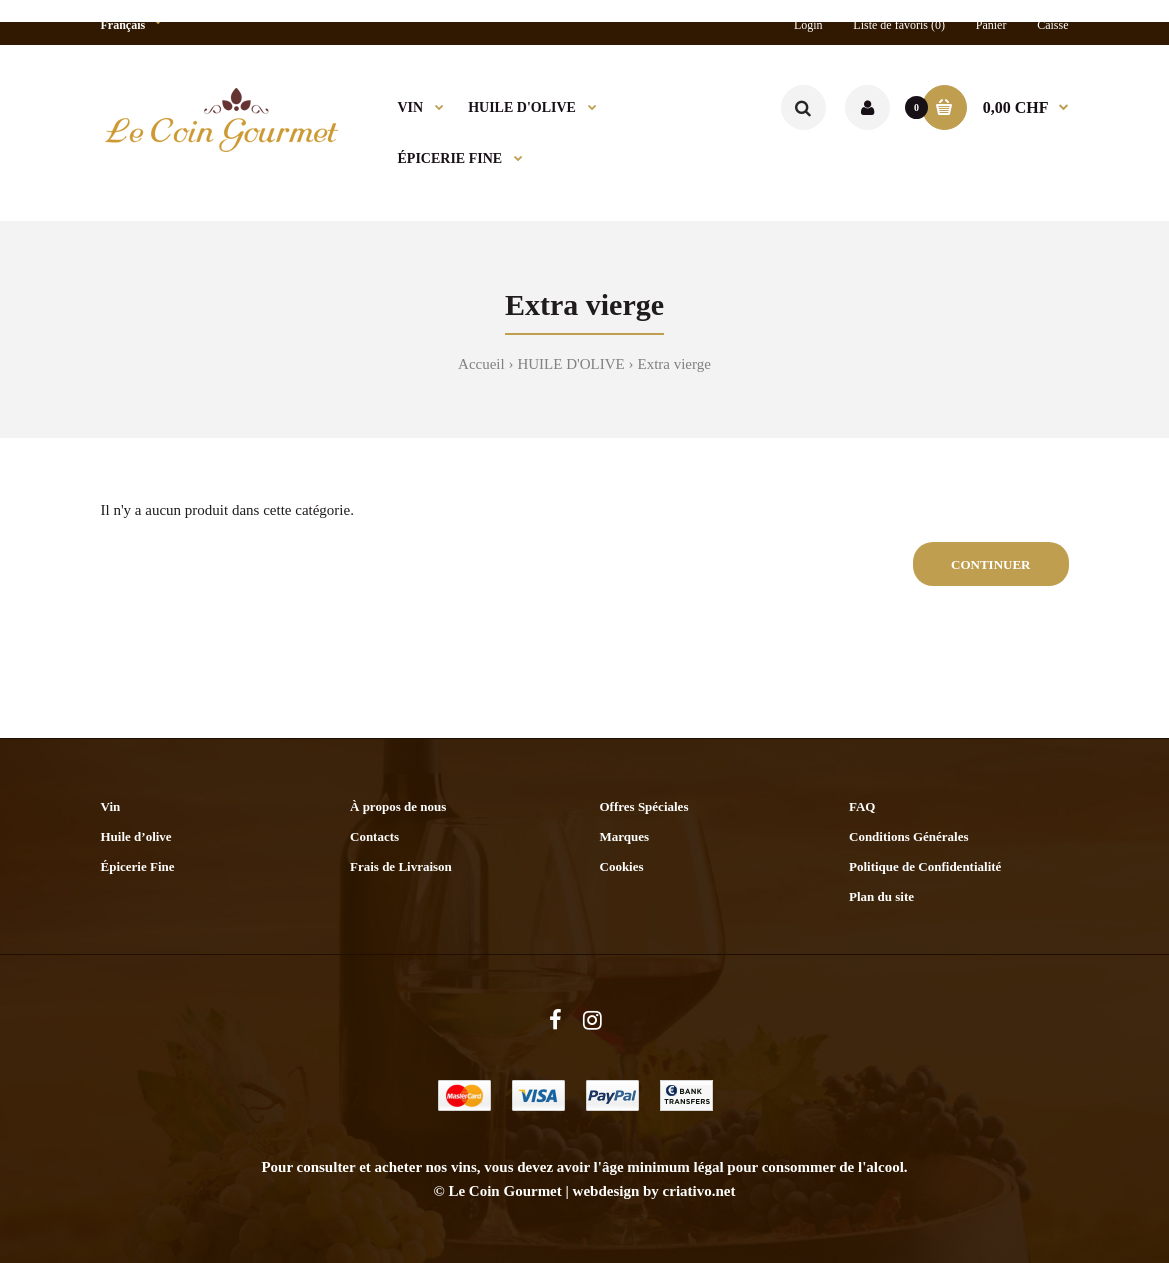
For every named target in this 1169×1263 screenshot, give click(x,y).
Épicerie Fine (138, 866)
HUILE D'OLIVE (570, 364)
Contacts (374, 836)
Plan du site (881, 896)
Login (808, 25)
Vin (111, 806)
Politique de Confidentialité (925, 866)
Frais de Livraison (401, 866)
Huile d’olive (136, 836)
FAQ (862, 806)
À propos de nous (398, 806)
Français (123, 25)
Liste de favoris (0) (899, 25)
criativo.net (699, 1191)
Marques (625, 836)
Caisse (1052, 25)
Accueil (481, 364)
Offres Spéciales (644, 806)
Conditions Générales (909, 836)
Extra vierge (673, 364)
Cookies (622, 866)
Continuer (990, 564)
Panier (991, 25)
